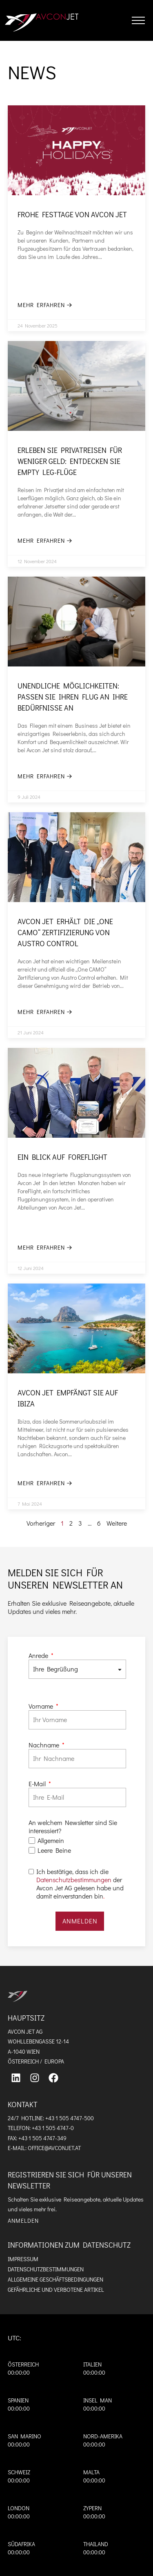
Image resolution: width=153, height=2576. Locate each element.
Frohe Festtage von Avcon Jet (72, 214)
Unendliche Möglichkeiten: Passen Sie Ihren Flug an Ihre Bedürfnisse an (73, 697)
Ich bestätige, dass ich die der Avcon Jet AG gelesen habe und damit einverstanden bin (80, 1883)
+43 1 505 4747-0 (53, 2128)
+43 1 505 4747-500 (69, 2118)
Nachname (45, 1745)
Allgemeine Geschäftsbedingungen (55, 2279)
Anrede (39, 1655)
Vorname (42, 1706)
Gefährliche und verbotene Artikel (56, 2289)
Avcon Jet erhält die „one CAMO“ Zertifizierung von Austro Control (65, 932)
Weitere (116, 1523)
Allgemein (51, 1840)
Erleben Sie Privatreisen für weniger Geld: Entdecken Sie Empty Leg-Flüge (70, 461)
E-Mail (38, 1784)
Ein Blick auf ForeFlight (62, 1157)
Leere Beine (54, 1850)
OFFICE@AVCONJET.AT (54, 2148)
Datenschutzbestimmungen (73, 1879)
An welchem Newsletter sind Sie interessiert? (73, 1826)
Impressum (23, 2259)
